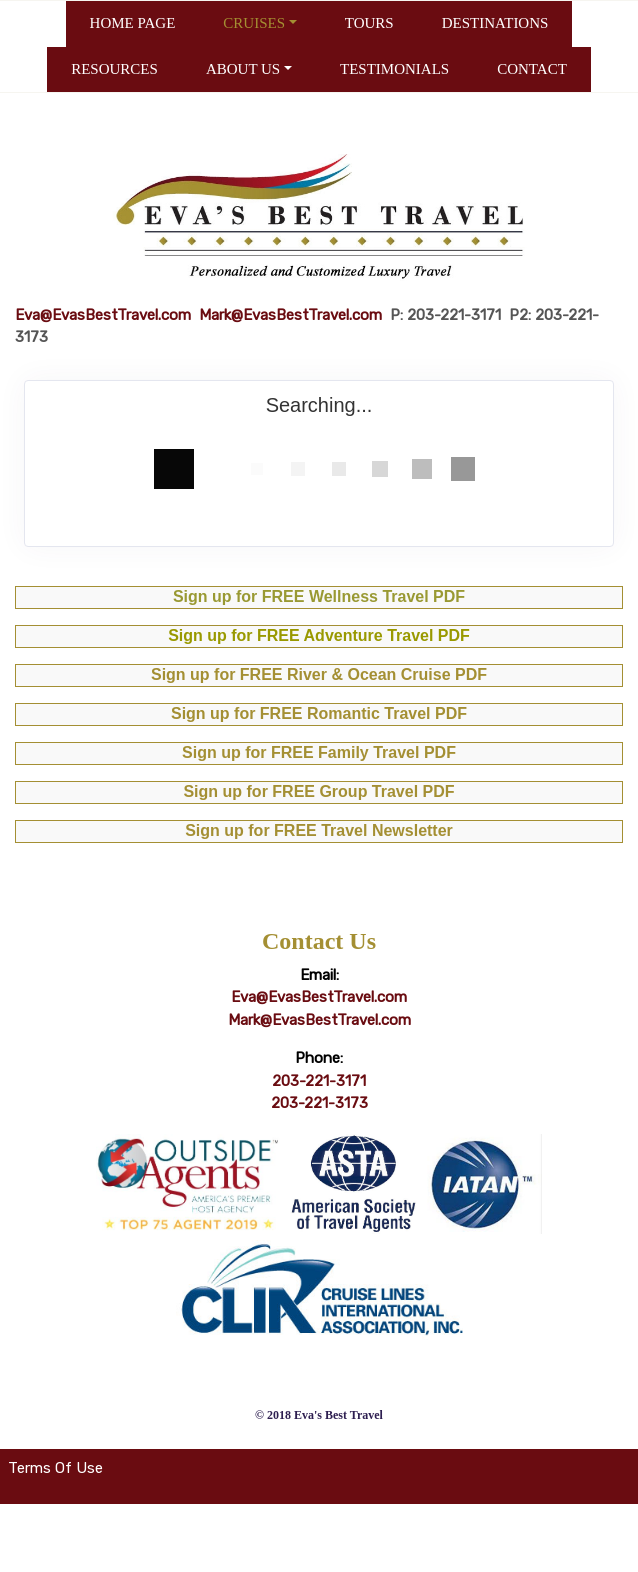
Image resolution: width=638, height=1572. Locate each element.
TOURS (369, 23)
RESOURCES (114, 69)
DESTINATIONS (495, 23)
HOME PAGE (133, 23)
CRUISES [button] (254, 23)
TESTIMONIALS (394, 69)
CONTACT (532, 69)
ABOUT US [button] (243, 69)
